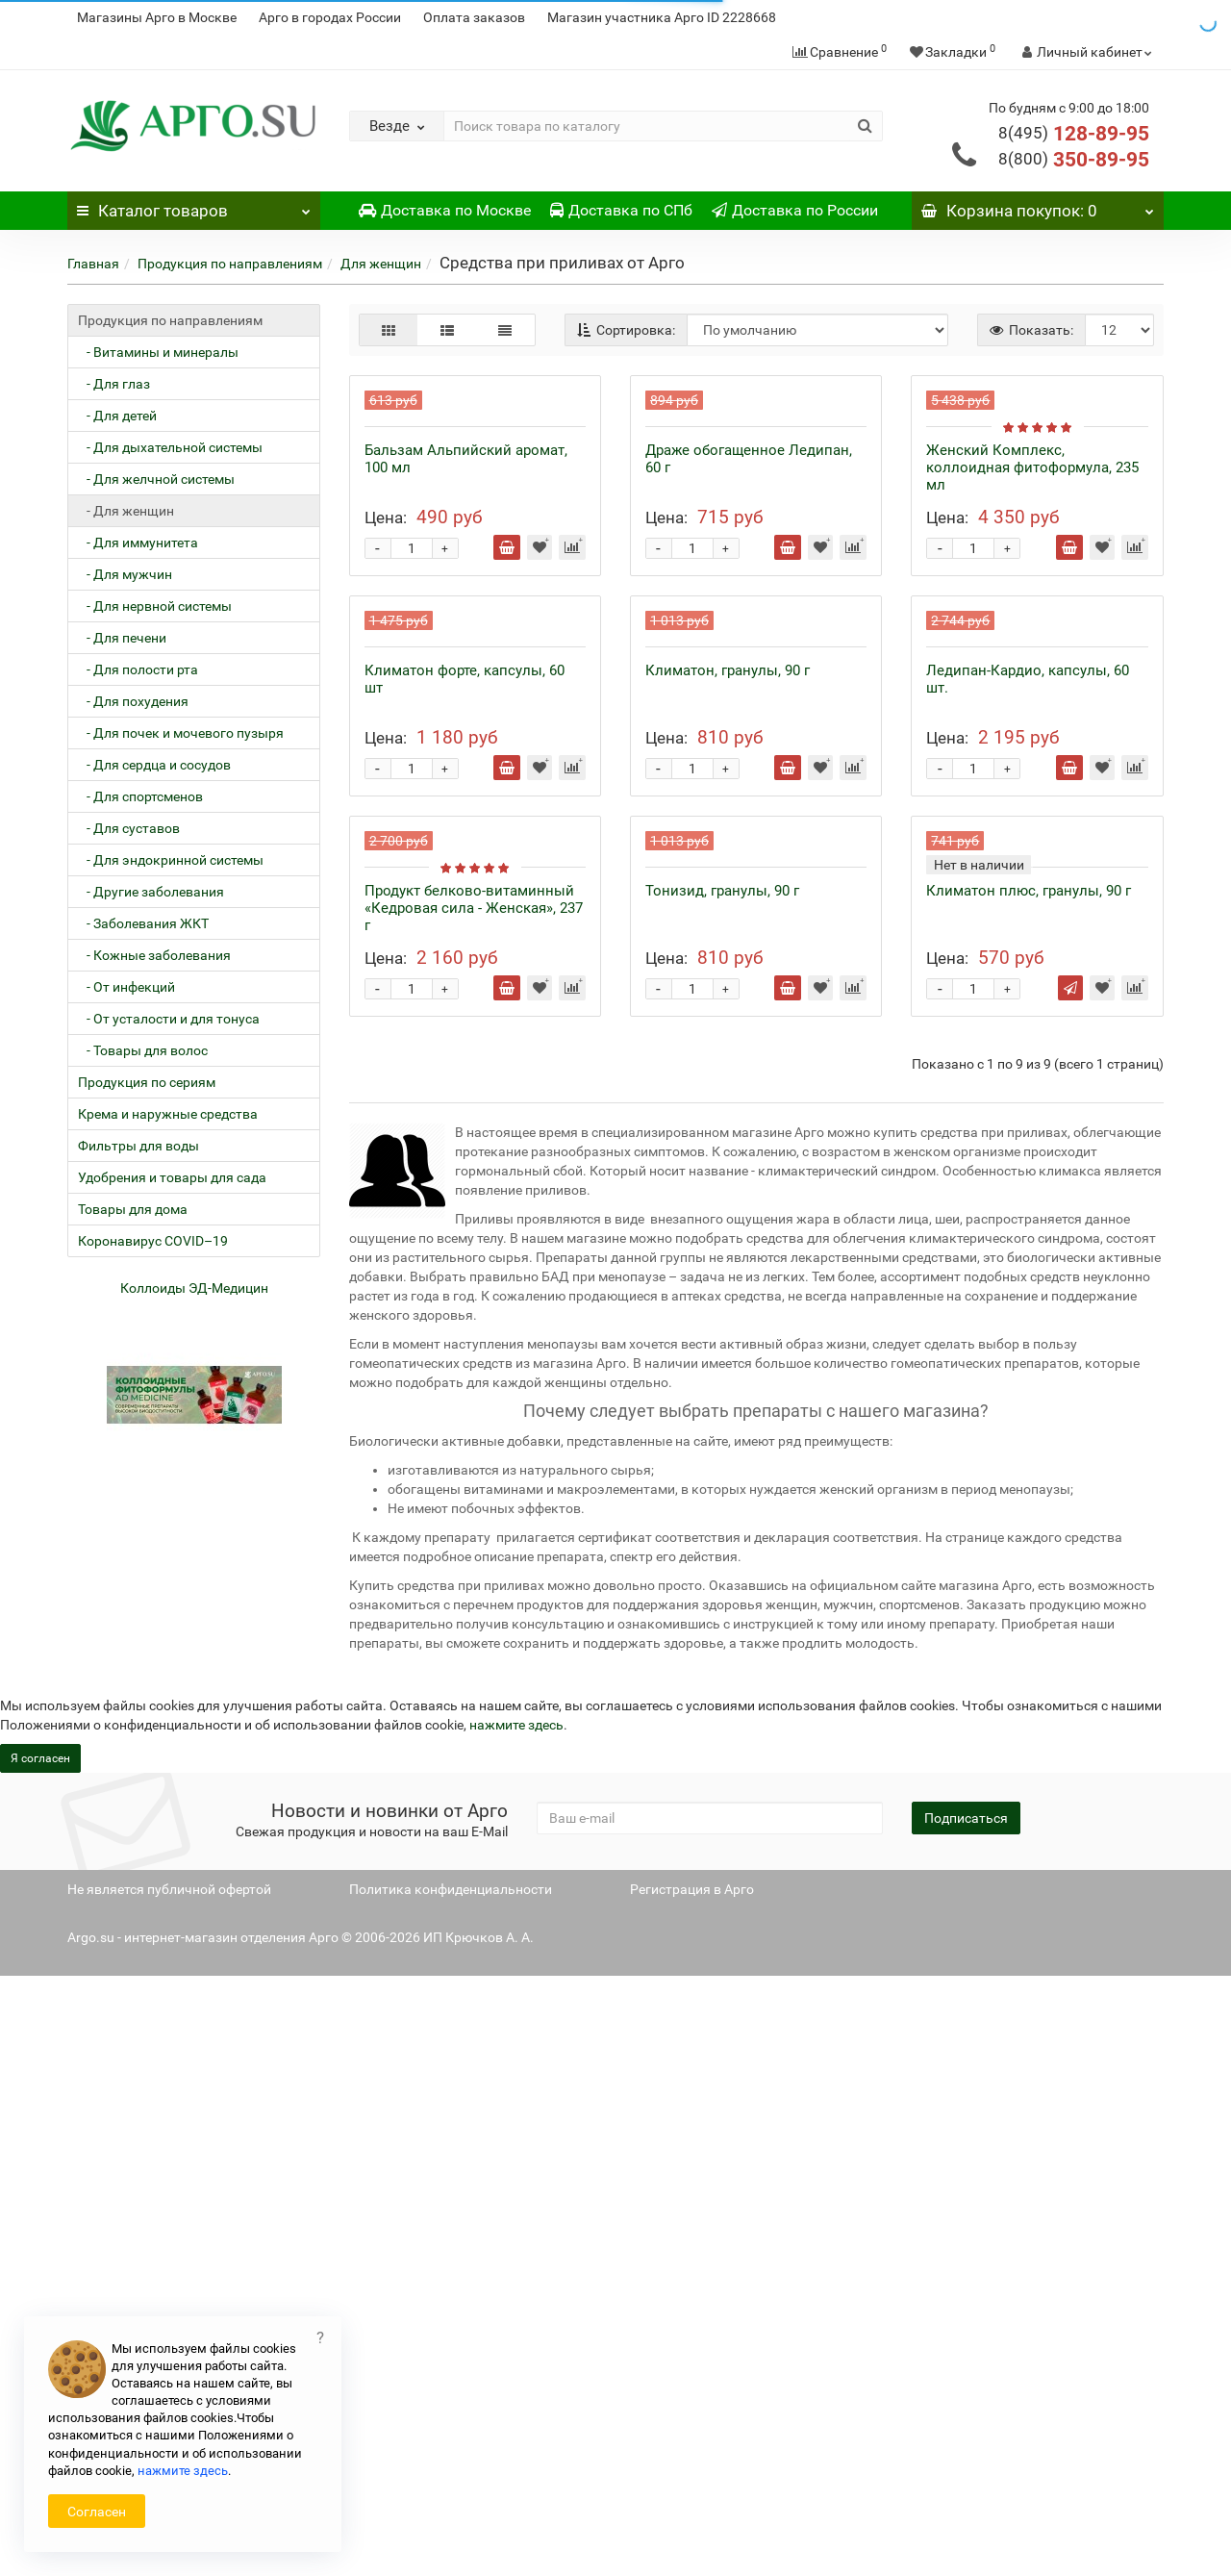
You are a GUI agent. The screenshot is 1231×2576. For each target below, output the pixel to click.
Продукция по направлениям (230, 263)
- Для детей (117, 415)
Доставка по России (795, 210)
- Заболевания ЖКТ (143, 923)
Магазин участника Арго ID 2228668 (661, 17)
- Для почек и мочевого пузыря (181, 733)
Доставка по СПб (621, 210)
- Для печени (122, 637)
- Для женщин (126, 510)
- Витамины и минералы (158, 352)
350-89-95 (1073, 159)
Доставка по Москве (445, 210)
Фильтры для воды (138, 1145)
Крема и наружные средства (168, 1114)
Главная (93, 263)
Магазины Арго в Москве (157, 17)
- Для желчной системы (156, 479)
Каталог (194, 205)
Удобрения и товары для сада (172, 1177)
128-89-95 (1073, 133)
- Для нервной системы (155, 606)
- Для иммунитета (138, 542)
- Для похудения (133, 701)
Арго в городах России (330, 17)
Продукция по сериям (146, 1082)
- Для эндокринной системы (171, 860)
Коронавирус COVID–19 (153, 1241)
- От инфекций (126, 987)
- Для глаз (114, 383)
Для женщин (380, 263)
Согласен (96, 2511)
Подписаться (966, 2418)
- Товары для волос (143, 1050)
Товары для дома (133, 1209)
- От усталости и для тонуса (169, 1018)
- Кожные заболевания (154, 955)
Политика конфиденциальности (450, 2489)
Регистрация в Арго (692, 2489)
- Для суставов (129, 828)
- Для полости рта (138, 669)
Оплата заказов (474, 17)
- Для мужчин (125, 574)
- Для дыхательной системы (170, 447)
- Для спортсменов (140, 796)
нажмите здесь (516, 2325)
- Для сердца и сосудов (154, 764)
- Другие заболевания (151, 891)
